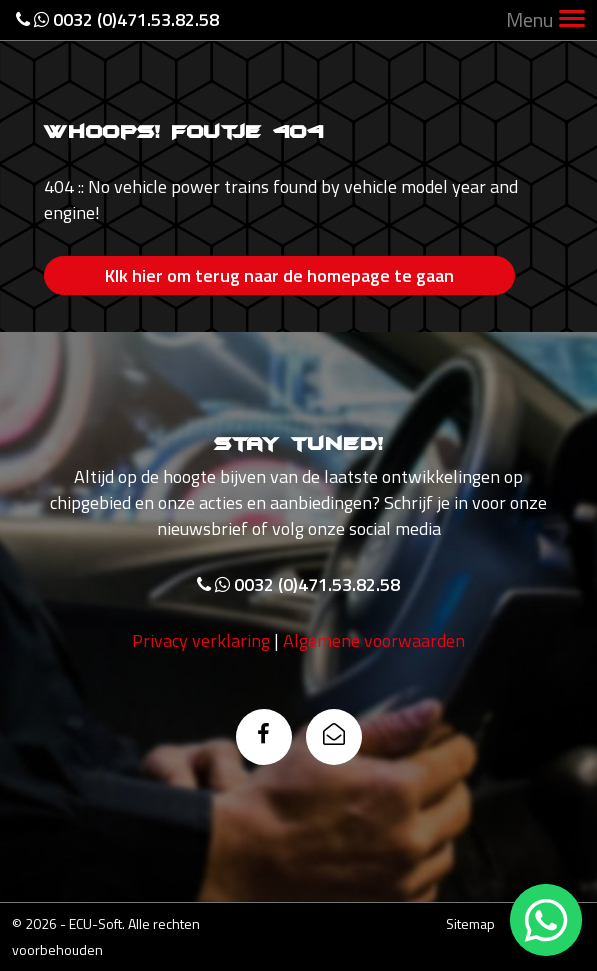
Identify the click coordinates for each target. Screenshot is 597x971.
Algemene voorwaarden (374, 640)
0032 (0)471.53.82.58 (117, 19)
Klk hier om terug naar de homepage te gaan (279, 275)
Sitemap (470, 923)
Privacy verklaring (201, 640)
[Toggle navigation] (572, 20)
